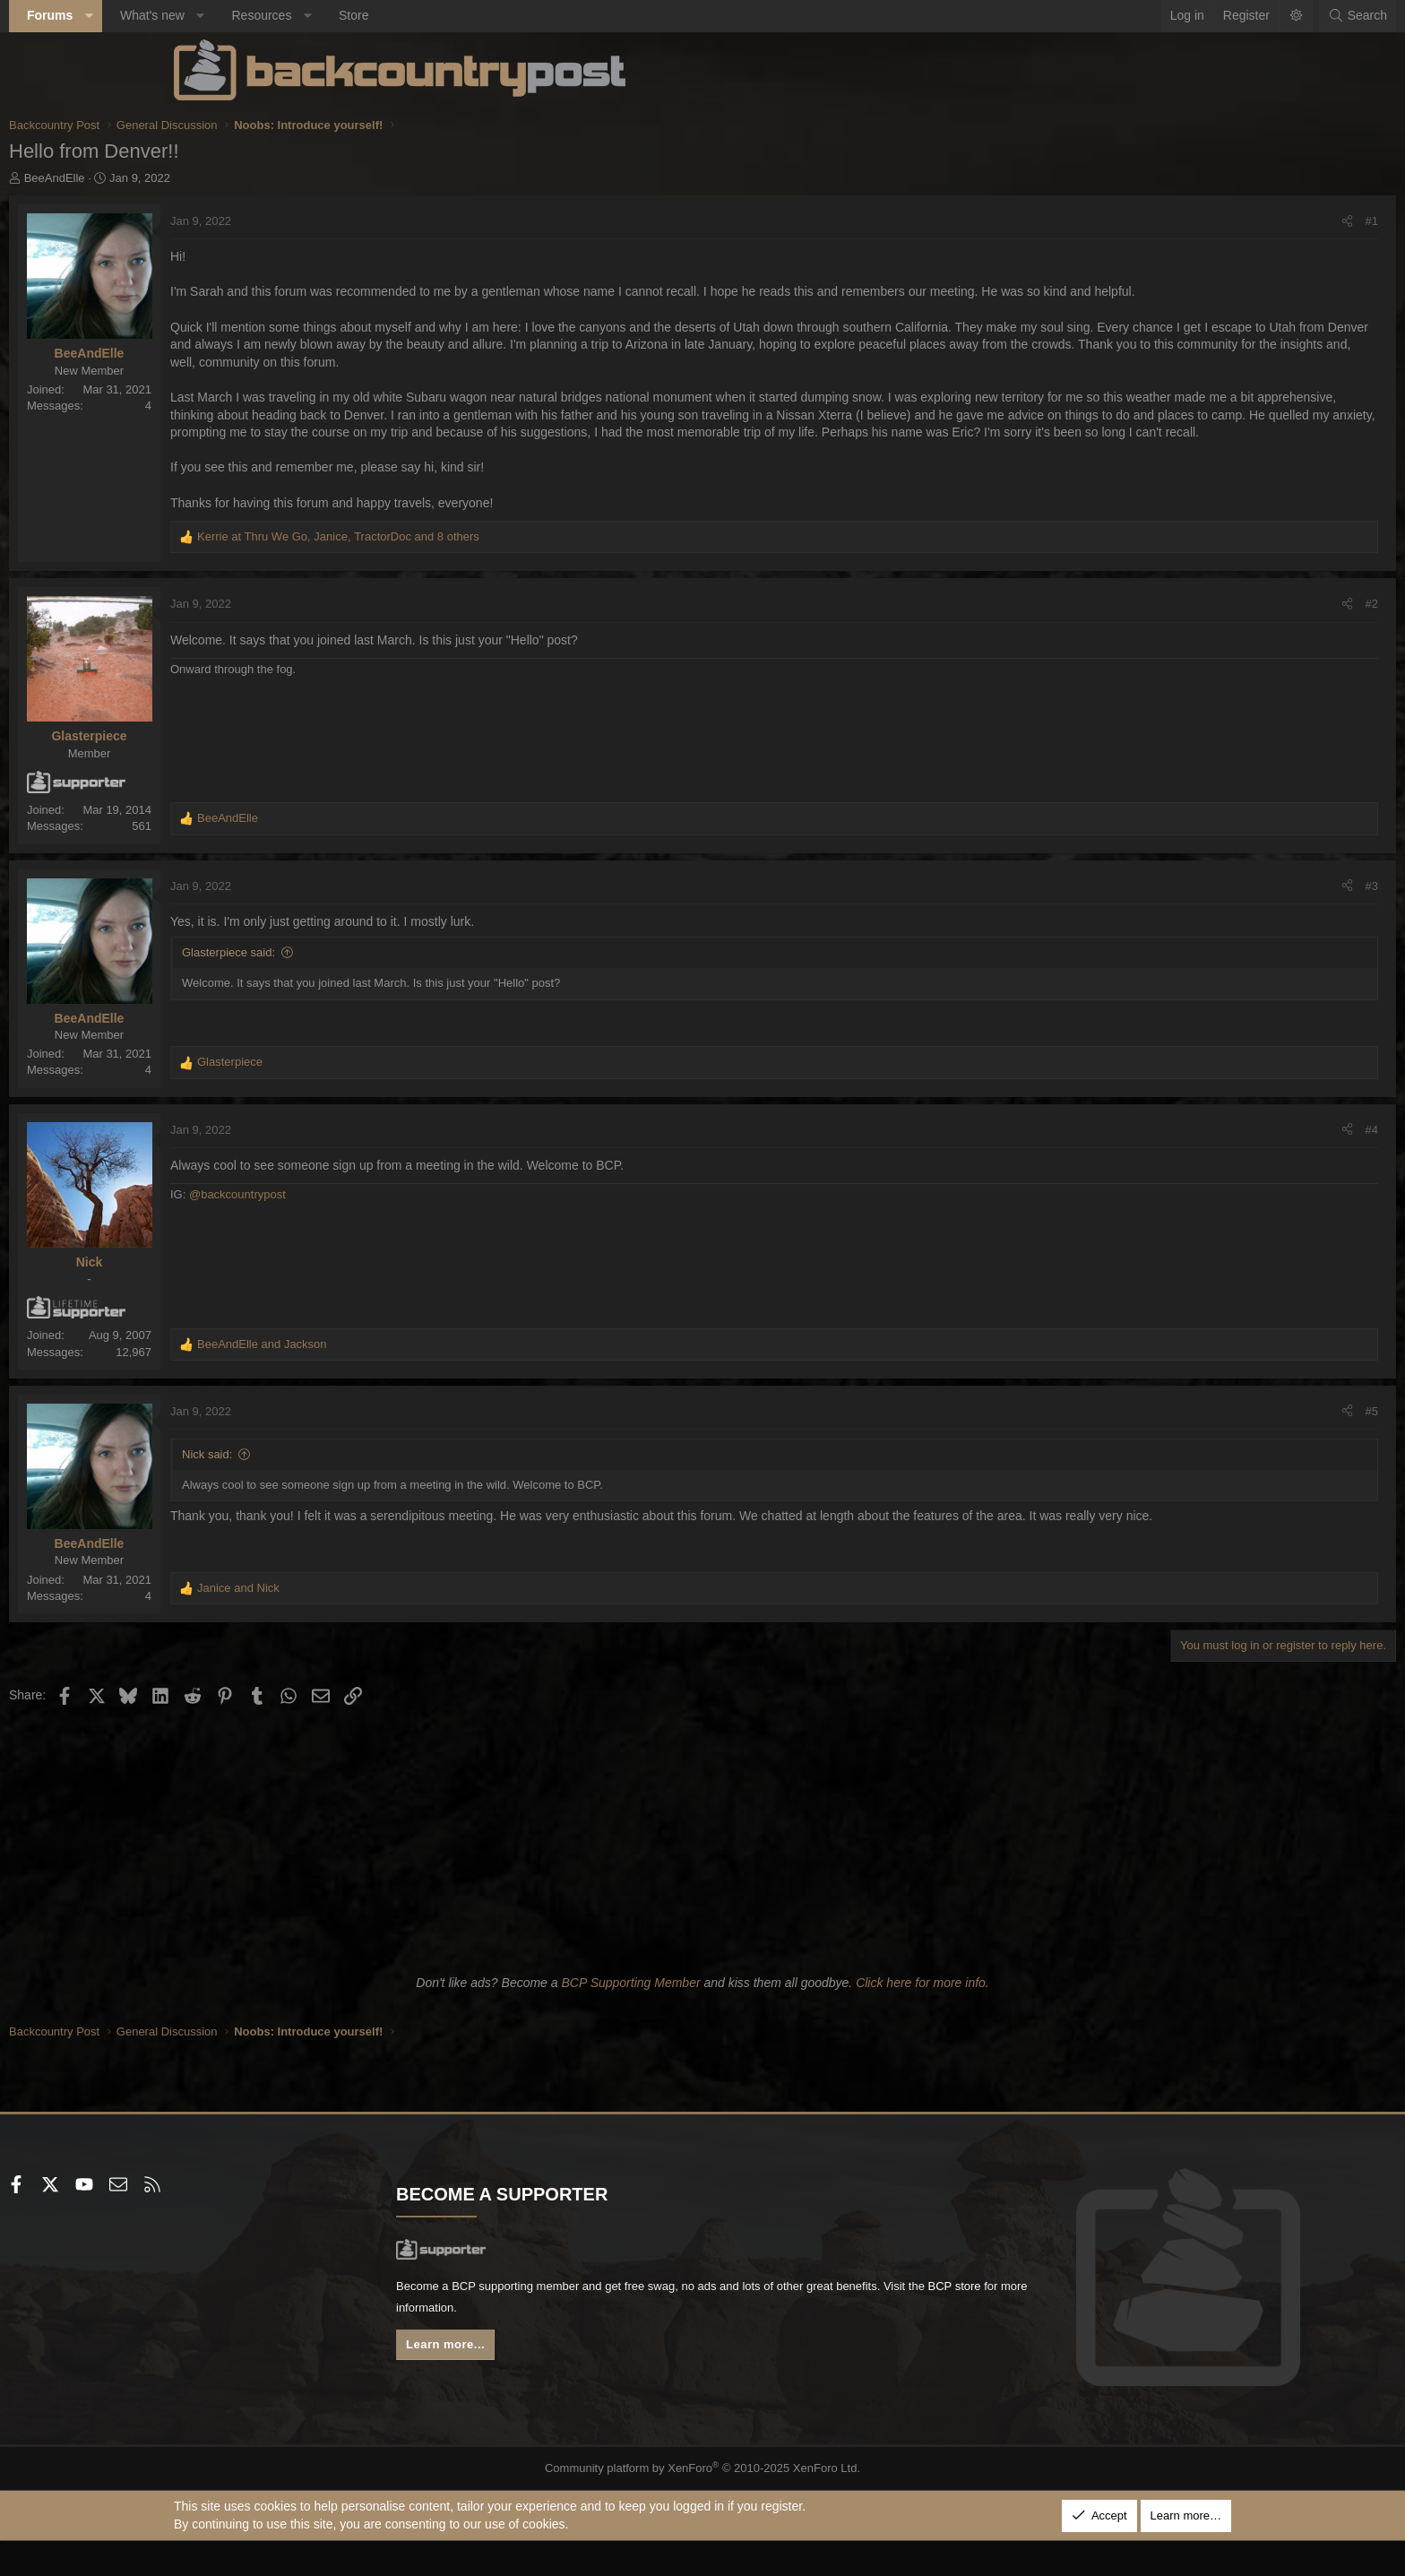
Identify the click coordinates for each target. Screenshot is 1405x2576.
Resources (426, 15)
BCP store (642, 2345)
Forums (214, 15)
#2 (1207, 639)
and (427, 1379)
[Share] (1182, 221)
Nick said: (372, 1489)
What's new (317, 15)
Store (518, 15)
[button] (253, 16)
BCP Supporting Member (630, 2017)
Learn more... (532, 2384)
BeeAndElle (219, 178)
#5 (1207, 1446)
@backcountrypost (402, 1230)
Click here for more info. (922, 2017)
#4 (1207, 1164)
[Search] (1192, 16)
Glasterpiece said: (393, 987)
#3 (1207, 921)
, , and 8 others (503, 571)
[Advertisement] (702, 1871)
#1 (1207, 221)
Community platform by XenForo (703, 2503)
